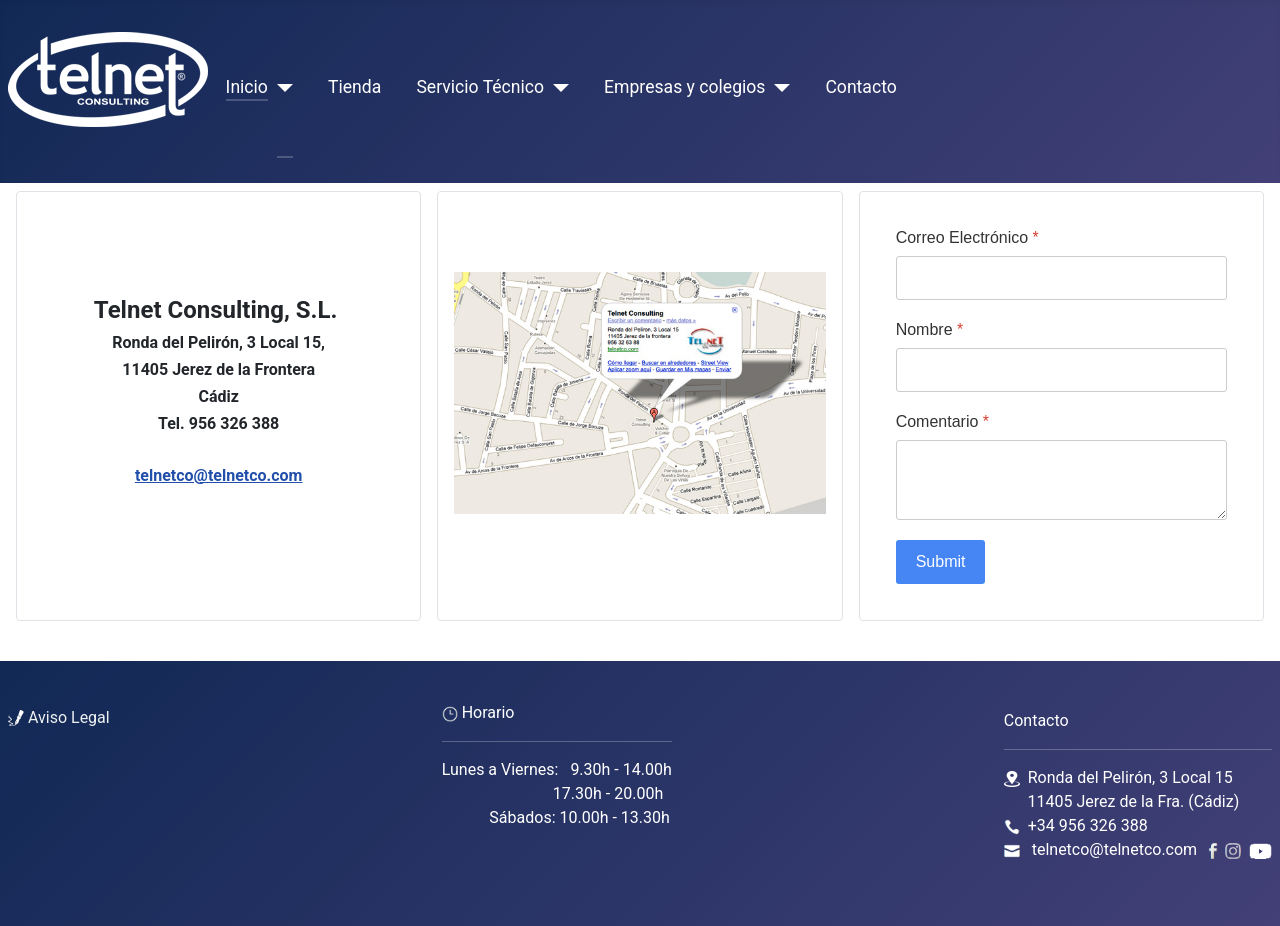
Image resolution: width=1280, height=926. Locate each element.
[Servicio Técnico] (556, 87)
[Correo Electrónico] (1061, 278)
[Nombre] (1061, 370)
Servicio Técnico (480, 87)
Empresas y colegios (684, 87)
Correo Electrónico (967, 237)
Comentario (942, 421)
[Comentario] (1061, 480)
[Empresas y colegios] (777, 87)
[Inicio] (280, 87)
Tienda (354, 87)
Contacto (860, 87)
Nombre (930, 329)
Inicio (247, 87)
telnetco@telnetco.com (219, 475)
